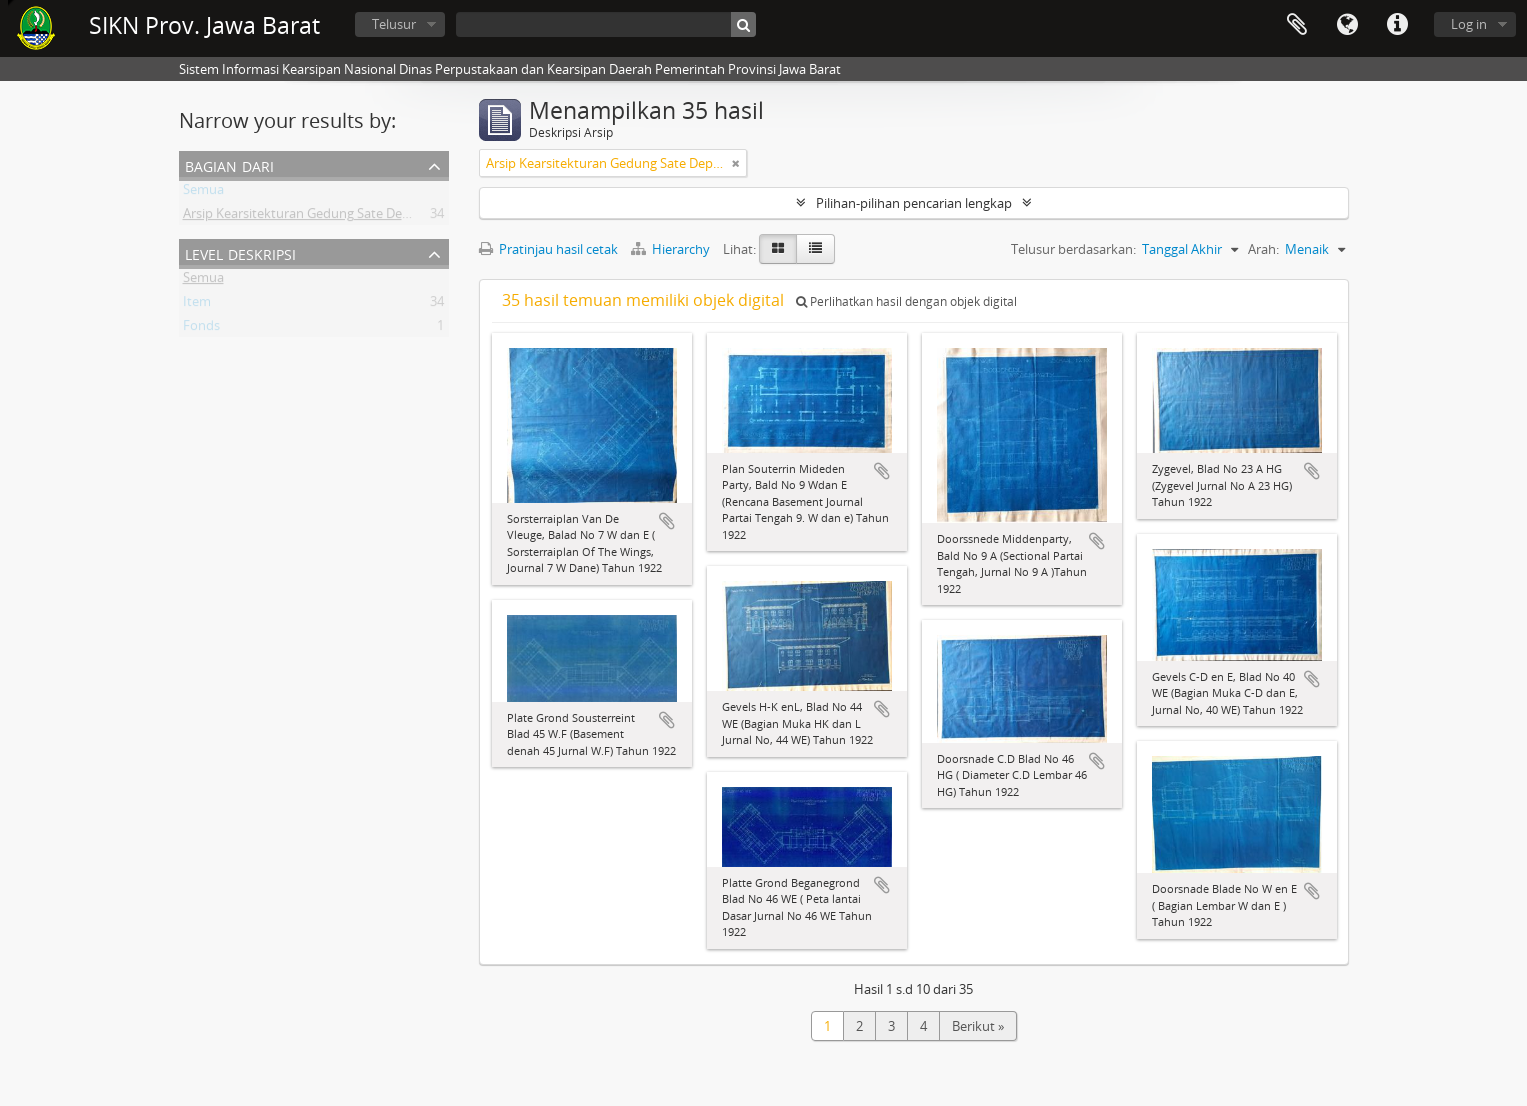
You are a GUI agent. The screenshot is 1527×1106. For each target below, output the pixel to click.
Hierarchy (672, 249)
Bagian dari (229, 164)
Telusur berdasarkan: (1073, 249)
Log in (1469, 24)
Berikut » (978, 1026)
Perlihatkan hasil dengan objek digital (906, 301)
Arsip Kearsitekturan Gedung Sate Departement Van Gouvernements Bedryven (417, 217)
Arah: (1263, 249)
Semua (203, 193)
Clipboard (1297, 25)
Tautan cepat (1397, 25)
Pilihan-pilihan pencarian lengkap (914, 203)
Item (197, 305)
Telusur (394, 24)
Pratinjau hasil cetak (548, 249)
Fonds (201, 329)
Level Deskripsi (240, 252)
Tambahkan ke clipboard (667, 521)
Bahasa (1347, 25)
